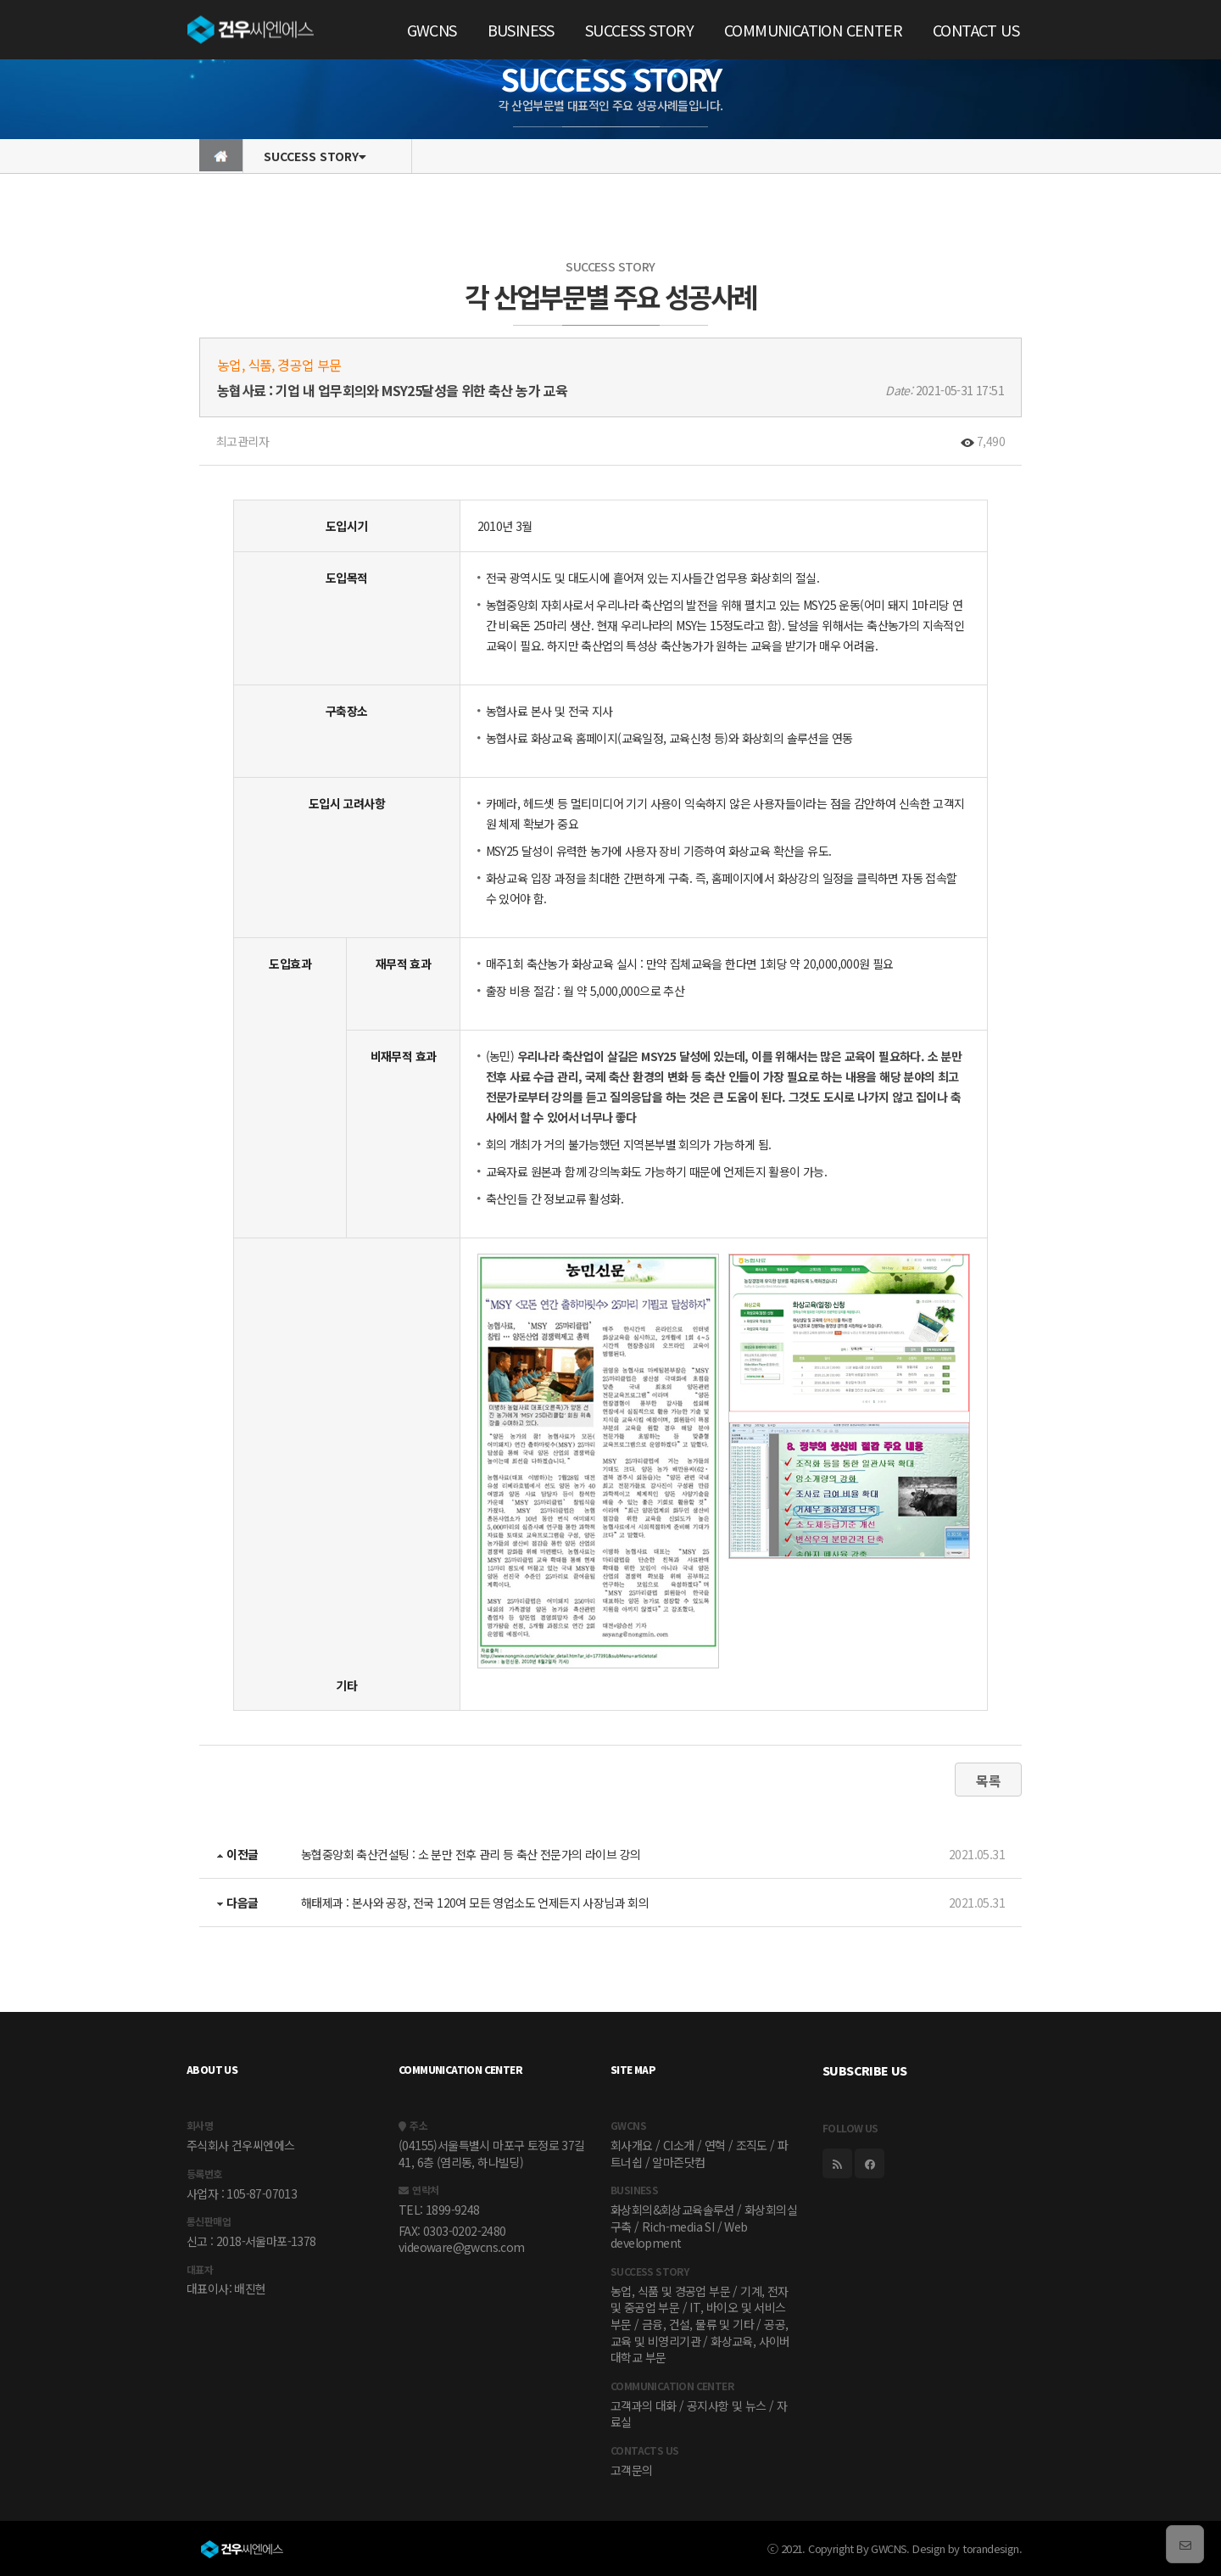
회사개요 (631, 2145)
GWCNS (432, 30)
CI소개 (678, 2145)
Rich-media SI (678, 2226)
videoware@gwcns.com (462, 2247)
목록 (988, 1780)
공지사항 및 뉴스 (727, 2405)
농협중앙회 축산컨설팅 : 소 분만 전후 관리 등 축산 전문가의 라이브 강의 (470, 1854)
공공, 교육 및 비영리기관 (699, 2333)
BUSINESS (521, 30)
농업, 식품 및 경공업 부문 (670, 2291)
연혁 (715, 2145)
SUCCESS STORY (639, 30)
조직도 (751, 2145)
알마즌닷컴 (678, 2162)
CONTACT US (976, 30)
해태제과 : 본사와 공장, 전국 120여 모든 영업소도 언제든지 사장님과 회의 (475, 1902)
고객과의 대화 (643, 2405)
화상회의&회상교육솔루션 (672, 2209)
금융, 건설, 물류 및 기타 (698, 2324)
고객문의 (631, 2469)
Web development (679, 2235)
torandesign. (992, 2548)
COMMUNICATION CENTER (813, 30)
